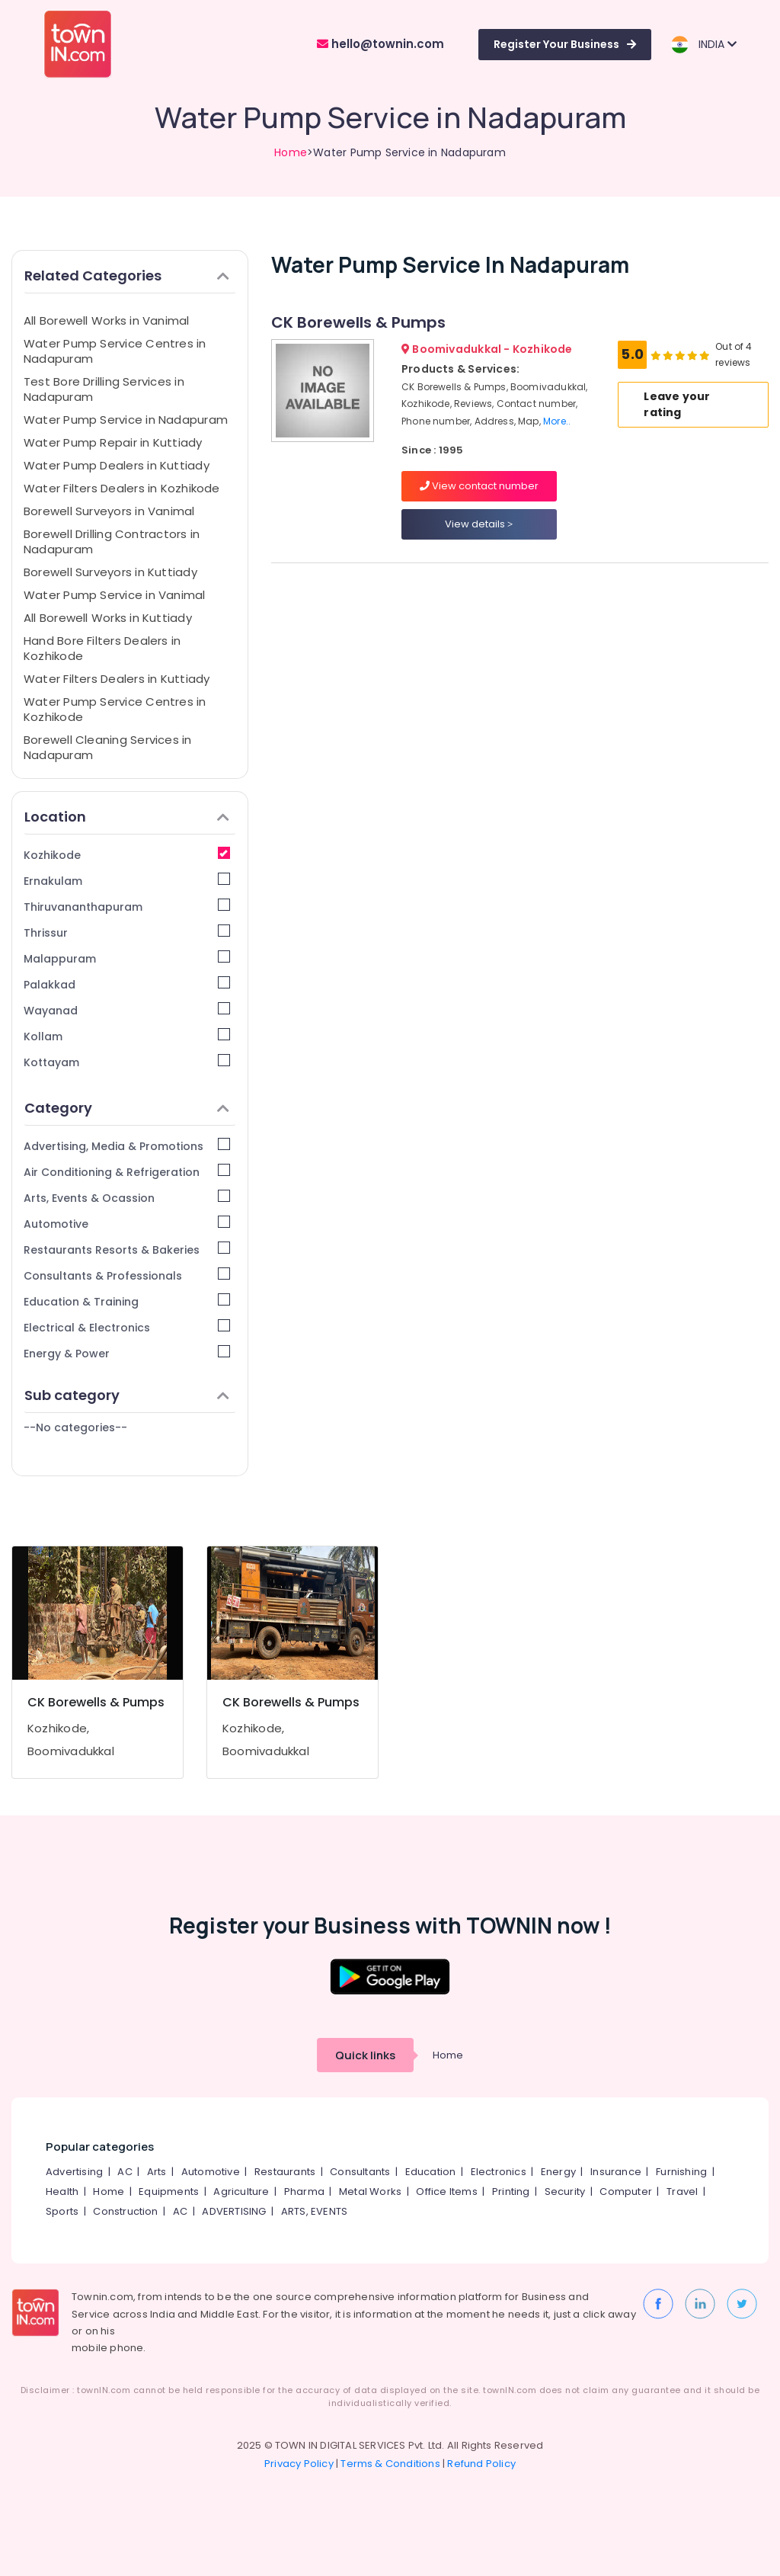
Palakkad (127, 984)
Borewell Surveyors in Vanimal (109, 511)
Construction (125, 2211)
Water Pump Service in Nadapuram (126, 420)
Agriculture (241, 2191)
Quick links (365, 2055)
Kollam (127, 1036)
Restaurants (284, 2171)
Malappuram (127, 958)
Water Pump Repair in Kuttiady (113, 442)
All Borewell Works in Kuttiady (108, 618)
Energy (558, 2171)
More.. (557, 421)
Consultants (360, 2171)
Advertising (74, 2171)
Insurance (615, 2171)
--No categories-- (75, 1427)
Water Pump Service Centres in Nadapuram (115, 351)
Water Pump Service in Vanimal (115, 595)
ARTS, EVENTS (314, 2211)
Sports (62, 2211)
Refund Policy (481, 2463)
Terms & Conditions (390, 2463)
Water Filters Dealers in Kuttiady (116, 679)
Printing (511, 2191)
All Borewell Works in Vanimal (107, 320)
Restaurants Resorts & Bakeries (127, 1250)
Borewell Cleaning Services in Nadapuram (108, 747)
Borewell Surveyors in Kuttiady (110, 572)
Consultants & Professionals (127, 1275)
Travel (682, 2191)
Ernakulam (127, 881)
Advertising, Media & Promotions (127, 1146)
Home (290, 152)
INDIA (703, 44)
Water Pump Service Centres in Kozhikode (115, 709)
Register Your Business (565, 44)
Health (62, 2191)
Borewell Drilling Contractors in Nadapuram (112, 541)
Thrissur (127, 932)
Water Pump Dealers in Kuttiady (116, 465)
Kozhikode (127, 855)
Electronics (498, 2171)
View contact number (479, 486)
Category (126, 1107)
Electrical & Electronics (127, 1327)
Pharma (304, 2191)
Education (430, 2171)
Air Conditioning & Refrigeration (127, 1172)
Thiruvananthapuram (127, 907)
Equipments (169, 2191)
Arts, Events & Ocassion (127, 1198)
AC (124, 2171)
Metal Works (370, 2191)
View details (479, 524)
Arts (157, 2171)
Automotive (127, 1224)
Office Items (446, 2191)
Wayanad (127, 1010)
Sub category (126, 1395)
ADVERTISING (234, 2211)
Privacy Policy (299, 2463)
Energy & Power (127, 1353)
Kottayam (127, 1062)
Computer (625, 2191)
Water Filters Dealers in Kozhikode (122, 488)
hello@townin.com (380, 44)
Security (565, 2191)
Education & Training (127, 1301)
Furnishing (681, 2171)
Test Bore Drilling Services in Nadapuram (104, 389)
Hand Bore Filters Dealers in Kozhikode (102, 648)
